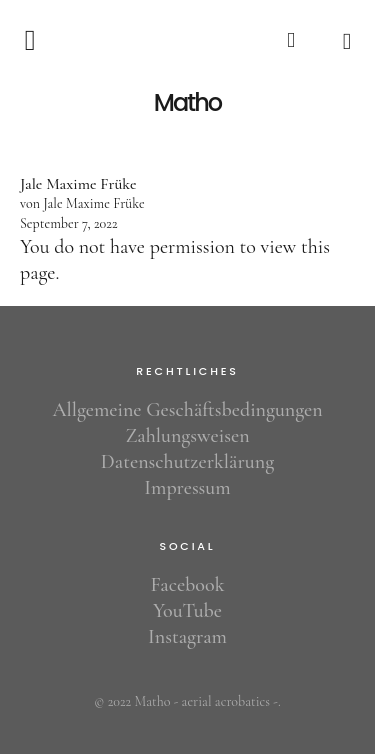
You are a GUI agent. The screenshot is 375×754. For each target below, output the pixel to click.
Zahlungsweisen (187, 436)
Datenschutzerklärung (187, 462)
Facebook (188, 585)
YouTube (187, 611)
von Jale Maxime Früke (82, 203)
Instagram (187, 637)
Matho (187, 103)
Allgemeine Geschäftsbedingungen (187, 410)
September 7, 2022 (69, 223)
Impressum (187, 488)
